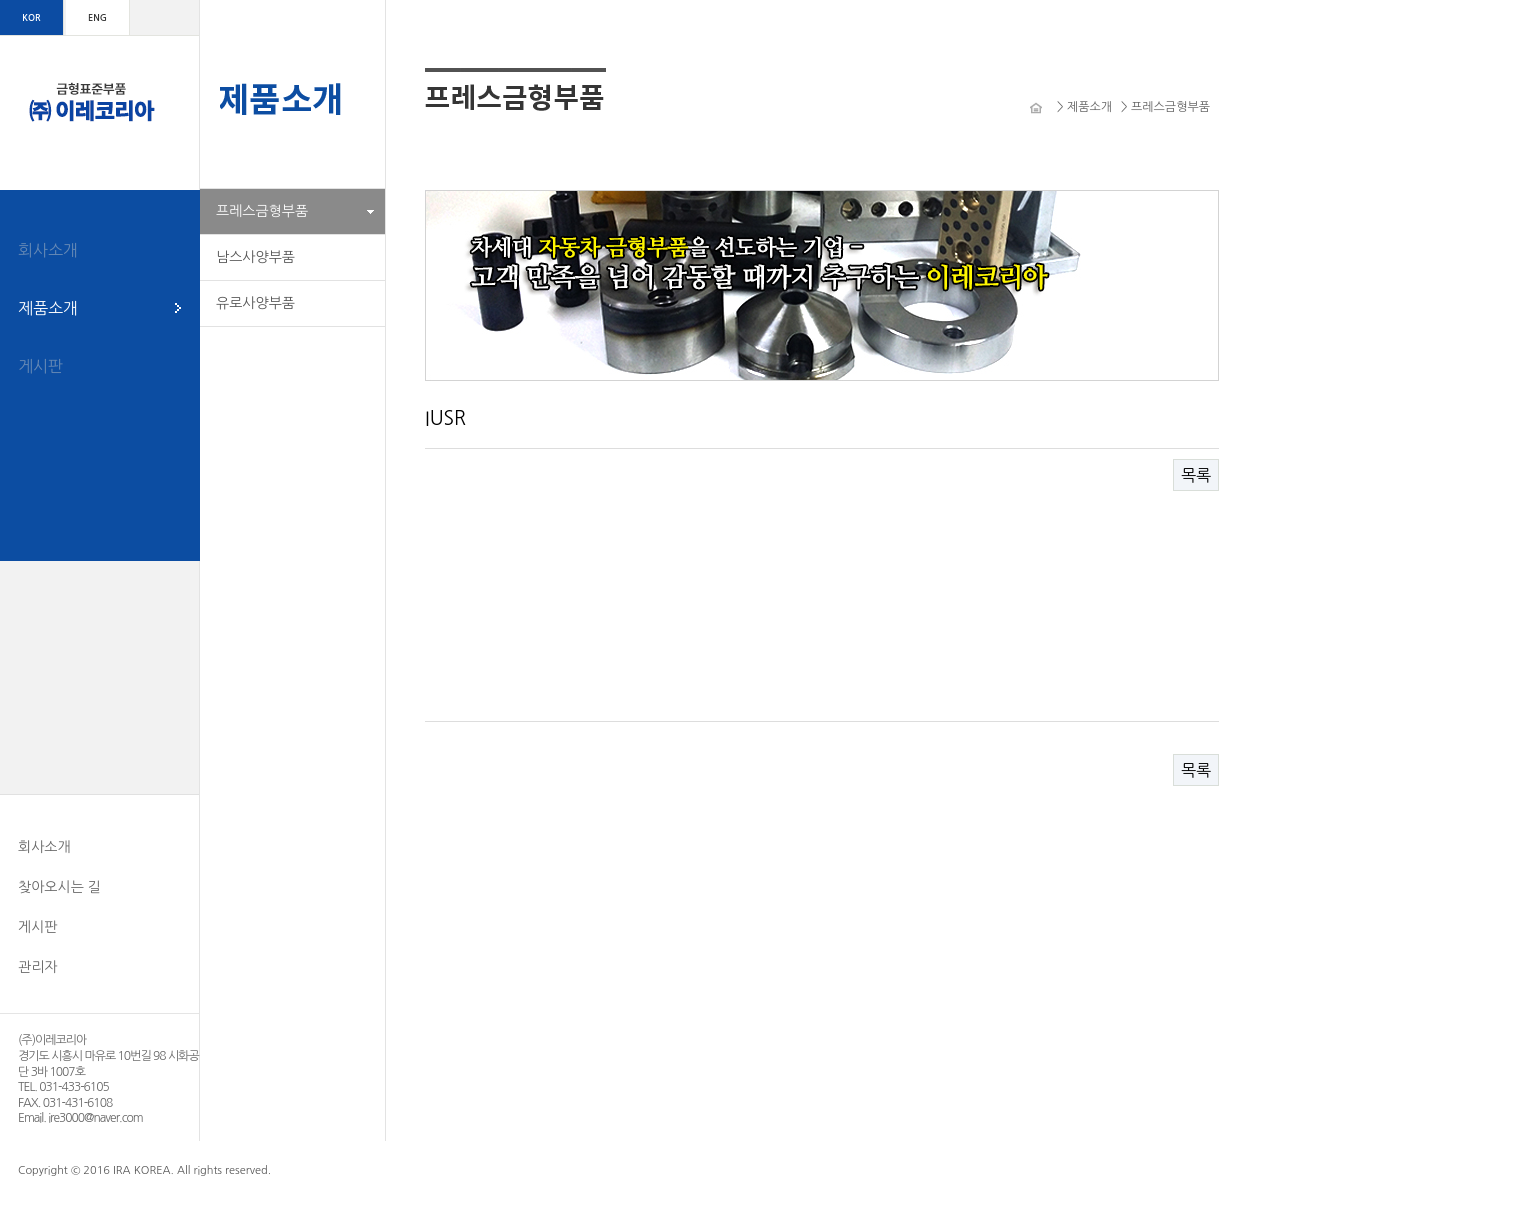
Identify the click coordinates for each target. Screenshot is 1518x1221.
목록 (1196, 475)
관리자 (37, 967)
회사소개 (48, 250)
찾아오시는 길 (59, 887)
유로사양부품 (255, 303)
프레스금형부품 (262, 211)
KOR (31, 17)
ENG (97, 17)
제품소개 (48, 308)
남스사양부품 (255, 257)
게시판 (40, 366)
